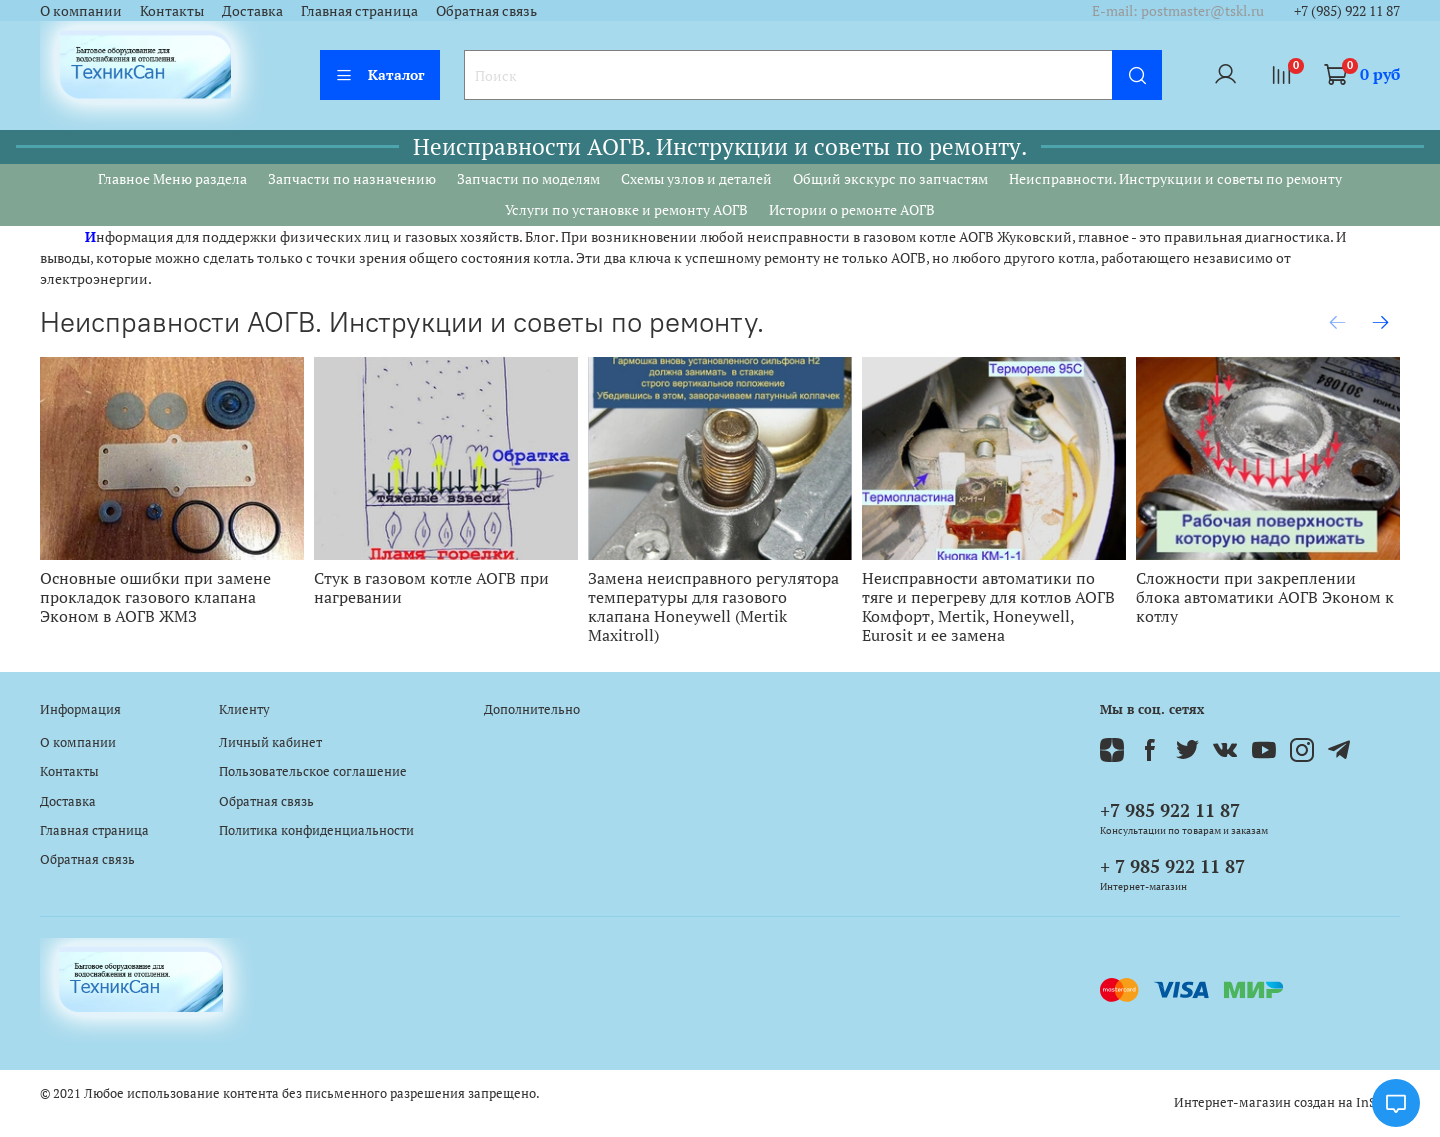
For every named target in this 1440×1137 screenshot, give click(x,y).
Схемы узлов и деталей (696, 178)
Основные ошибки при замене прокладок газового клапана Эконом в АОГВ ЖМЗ (155, 597)
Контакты (172, 10)
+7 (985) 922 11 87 (1347, 10)
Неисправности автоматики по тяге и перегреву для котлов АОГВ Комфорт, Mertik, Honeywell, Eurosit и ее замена (988, 607)
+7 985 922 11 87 (1170, 810)
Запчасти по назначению (352, 178)
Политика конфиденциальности (316, 830)
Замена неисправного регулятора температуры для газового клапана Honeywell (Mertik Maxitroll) (713, 607)
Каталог (380, 74)
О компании (81, 10)
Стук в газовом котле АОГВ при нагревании (431, 588)
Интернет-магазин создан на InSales (1287, 1102)
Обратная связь (486, 10)
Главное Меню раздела (172, 178)
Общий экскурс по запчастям (890, 178)
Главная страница (359, 10)
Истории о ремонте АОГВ (852, 209)
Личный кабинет (270, 742)
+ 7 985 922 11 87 (1172, 866)
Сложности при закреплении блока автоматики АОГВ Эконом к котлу (1265, 597)
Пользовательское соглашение (313, 771)
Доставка (252, 10)
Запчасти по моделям (528, 178)
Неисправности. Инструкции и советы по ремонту (1175, 178)
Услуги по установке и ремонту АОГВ (626, 209)
